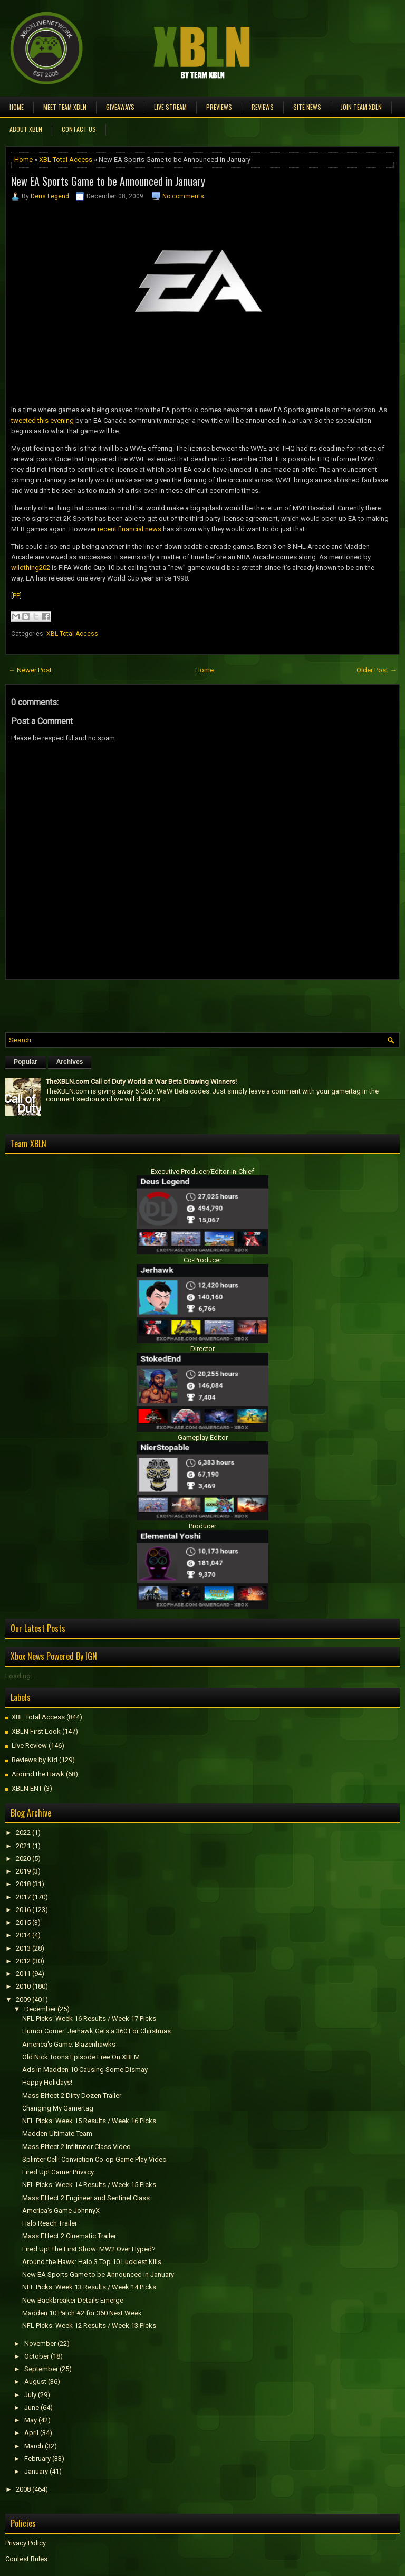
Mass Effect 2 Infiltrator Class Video (76, 2147)
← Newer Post (30, 670)
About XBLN (25, 129)
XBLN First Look (36, 1731)
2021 (23, 1846)
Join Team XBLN (361, 106)
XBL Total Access (65, 160)
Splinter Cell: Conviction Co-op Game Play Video (94, 2159)
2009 (23, 1999)
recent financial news (129, 529)
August (35, 2381)
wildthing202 (30, 568)
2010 (23, 1986)
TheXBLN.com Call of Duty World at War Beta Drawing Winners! (141, 1082)
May (30, 2420)
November (40, 2343)
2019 (23, 1871)
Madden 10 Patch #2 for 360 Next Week (82, 2313)
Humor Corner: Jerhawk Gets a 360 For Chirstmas (96, 2031)
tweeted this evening (42, 420)
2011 (23, 1974)
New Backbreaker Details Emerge (72, 2300)
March (33, 2446)
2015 (23, 1922)
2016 (23, 1910)
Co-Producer (202, 1260)
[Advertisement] (128, 1003)
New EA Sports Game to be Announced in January (108, 181)
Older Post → (376, 670)
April (31, 2433)
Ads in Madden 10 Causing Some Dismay (85, 2070)
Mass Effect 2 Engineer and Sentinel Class (86, 2198)
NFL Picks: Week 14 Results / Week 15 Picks (89, 2185)
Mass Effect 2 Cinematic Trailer (69, 2236)
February (37, 2459)
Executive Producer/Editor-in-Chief (202, 1171)
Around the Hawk (38, 1774)
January (36, 2471)
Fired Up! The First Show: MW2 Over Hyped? (89, 2249)
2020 (23, 1858)
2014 (23, 1935)
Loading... (20, 1676)
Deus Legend (50, 196)
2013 (23, 1948)
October (36, 2356)
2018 (23, 1884)
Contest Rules (26, 2559)
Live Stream (170, 106)
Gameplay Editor (203, 1437)
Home (16, 106)
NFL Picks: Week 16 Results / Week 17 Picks (89, 2018)
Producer (202, 1526)
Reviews (263, 106)
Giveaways (120, 106)
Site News (307, 106)
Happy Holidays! (47, 2082)
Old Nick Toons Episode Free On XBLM (81, 2057)
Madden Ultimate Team (57, 2133)
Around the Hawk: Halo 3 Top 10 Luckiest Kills (91, 2262)
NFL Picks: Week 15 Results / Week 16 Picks (89, 2121)
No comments (183, 196)
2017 (23, 1897)
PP (16, 596)
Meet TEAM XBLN (64, 106)
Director (202, 1349)
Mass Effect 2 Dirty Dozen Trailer (71, 2095)
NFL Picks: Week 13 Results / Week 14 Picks (89, 2287)
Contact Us (79, 129)
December (40, 2009)
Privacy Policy (25, 2543)
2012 (23, 1961)
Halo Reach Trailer (49, 2223)
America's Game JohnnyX (61, 2210)
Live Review (29, 1746)
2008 (23, 2489)
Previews (219, 106)
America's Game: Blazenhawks (68, 2044)
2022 (23, 1833)
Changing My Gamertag (57, 2108)
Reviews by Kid (34, 1760)
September (41, 2369)
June (31, 2407)
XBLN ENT (27, 1788)
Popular (25, 1062)
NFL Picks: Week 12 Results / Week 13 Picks (89, 2326)
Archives (69, 1062)
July (30, 2395)
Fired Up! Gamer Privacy (58, 2172)
